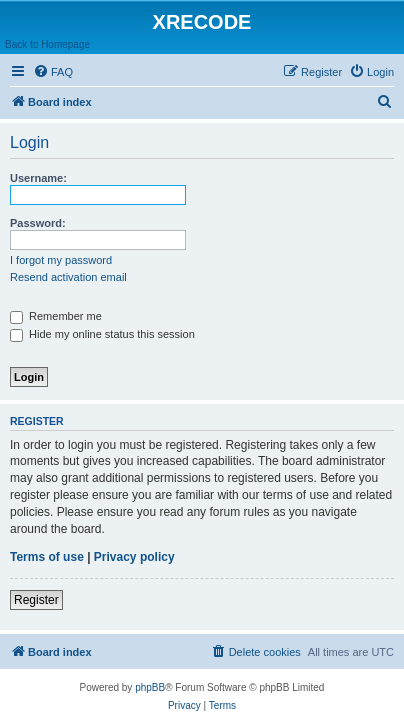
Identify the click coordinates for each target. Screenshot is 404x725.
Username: (38, 178)
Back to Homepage (47, 44)
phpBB (150, 687)
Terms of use (47, 557)
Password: (38, 223)
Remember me (56, 316)
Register (36, 600)
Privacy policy (134, 557)
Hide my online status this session (102, 334)
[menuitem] (53, 72)
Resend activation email (68, 277)
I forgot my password (61, 260)
